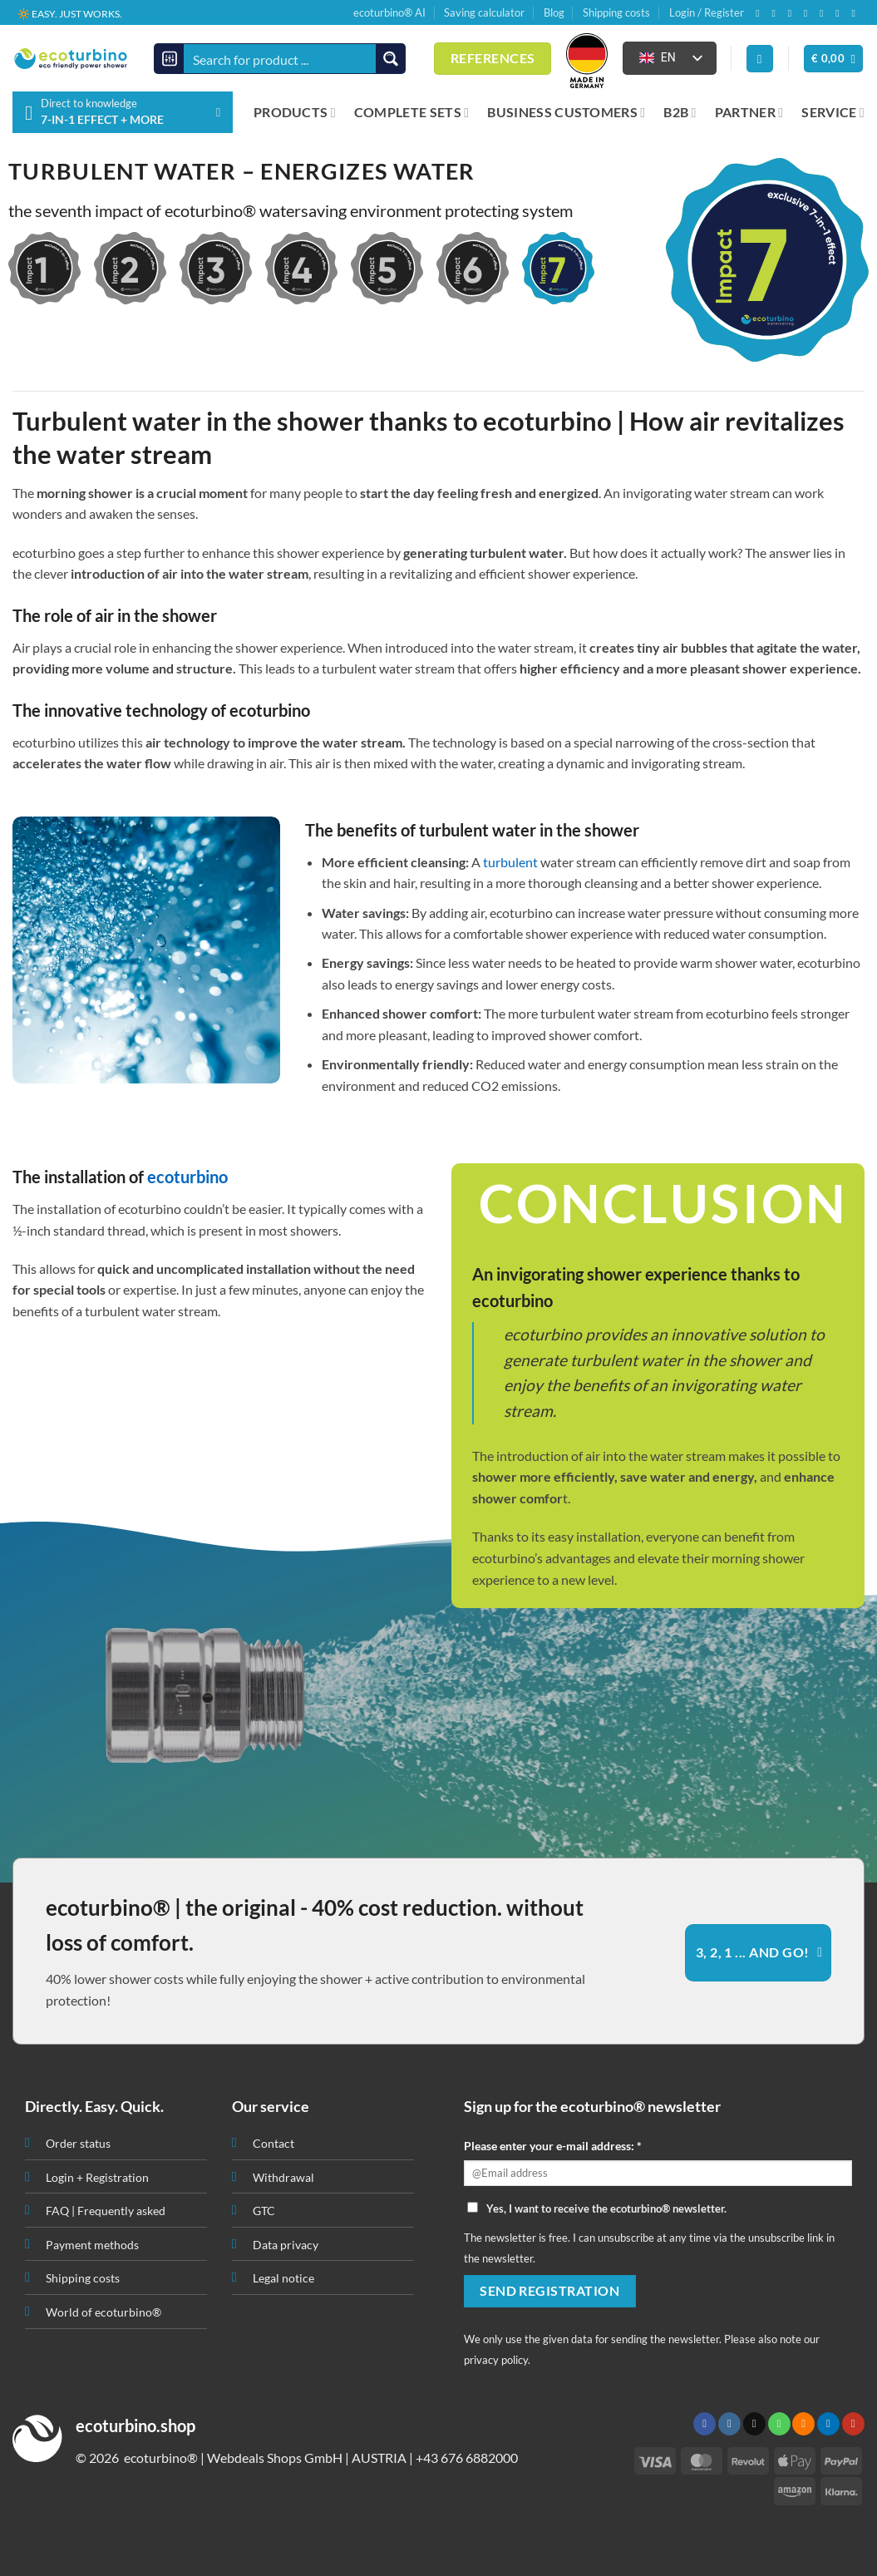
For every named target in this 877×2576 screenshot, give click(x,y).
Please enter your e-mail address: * (553, 2146)
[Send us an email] (793, 13)
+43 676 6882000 (467, 2457)
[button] (834, 58)
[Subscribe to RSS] (825, 13)
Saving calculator (484, 12)
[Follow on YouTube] (856, 13)
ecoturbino (187, 1177)
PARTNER (749, 112)
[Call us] (809, 13)
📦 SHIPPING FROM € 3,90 (77, 13)
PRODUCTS (295, 112)
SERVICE (833, 112)
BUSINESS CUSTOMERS (566, 112)
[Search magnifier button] (390, 58)
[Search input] (280, 58)
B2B (679, 112)
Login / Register (706, 12)
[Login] (759, 58)
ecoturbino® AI (389, 12)
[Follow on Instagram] (776, 13)
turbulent (510, 862)
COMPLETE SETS (412, 112)
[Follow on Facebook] (761, 13)
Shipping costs (616, 12)
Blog (554, 12)
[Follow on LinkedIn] (840, 13)
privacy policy (496, 2359)
